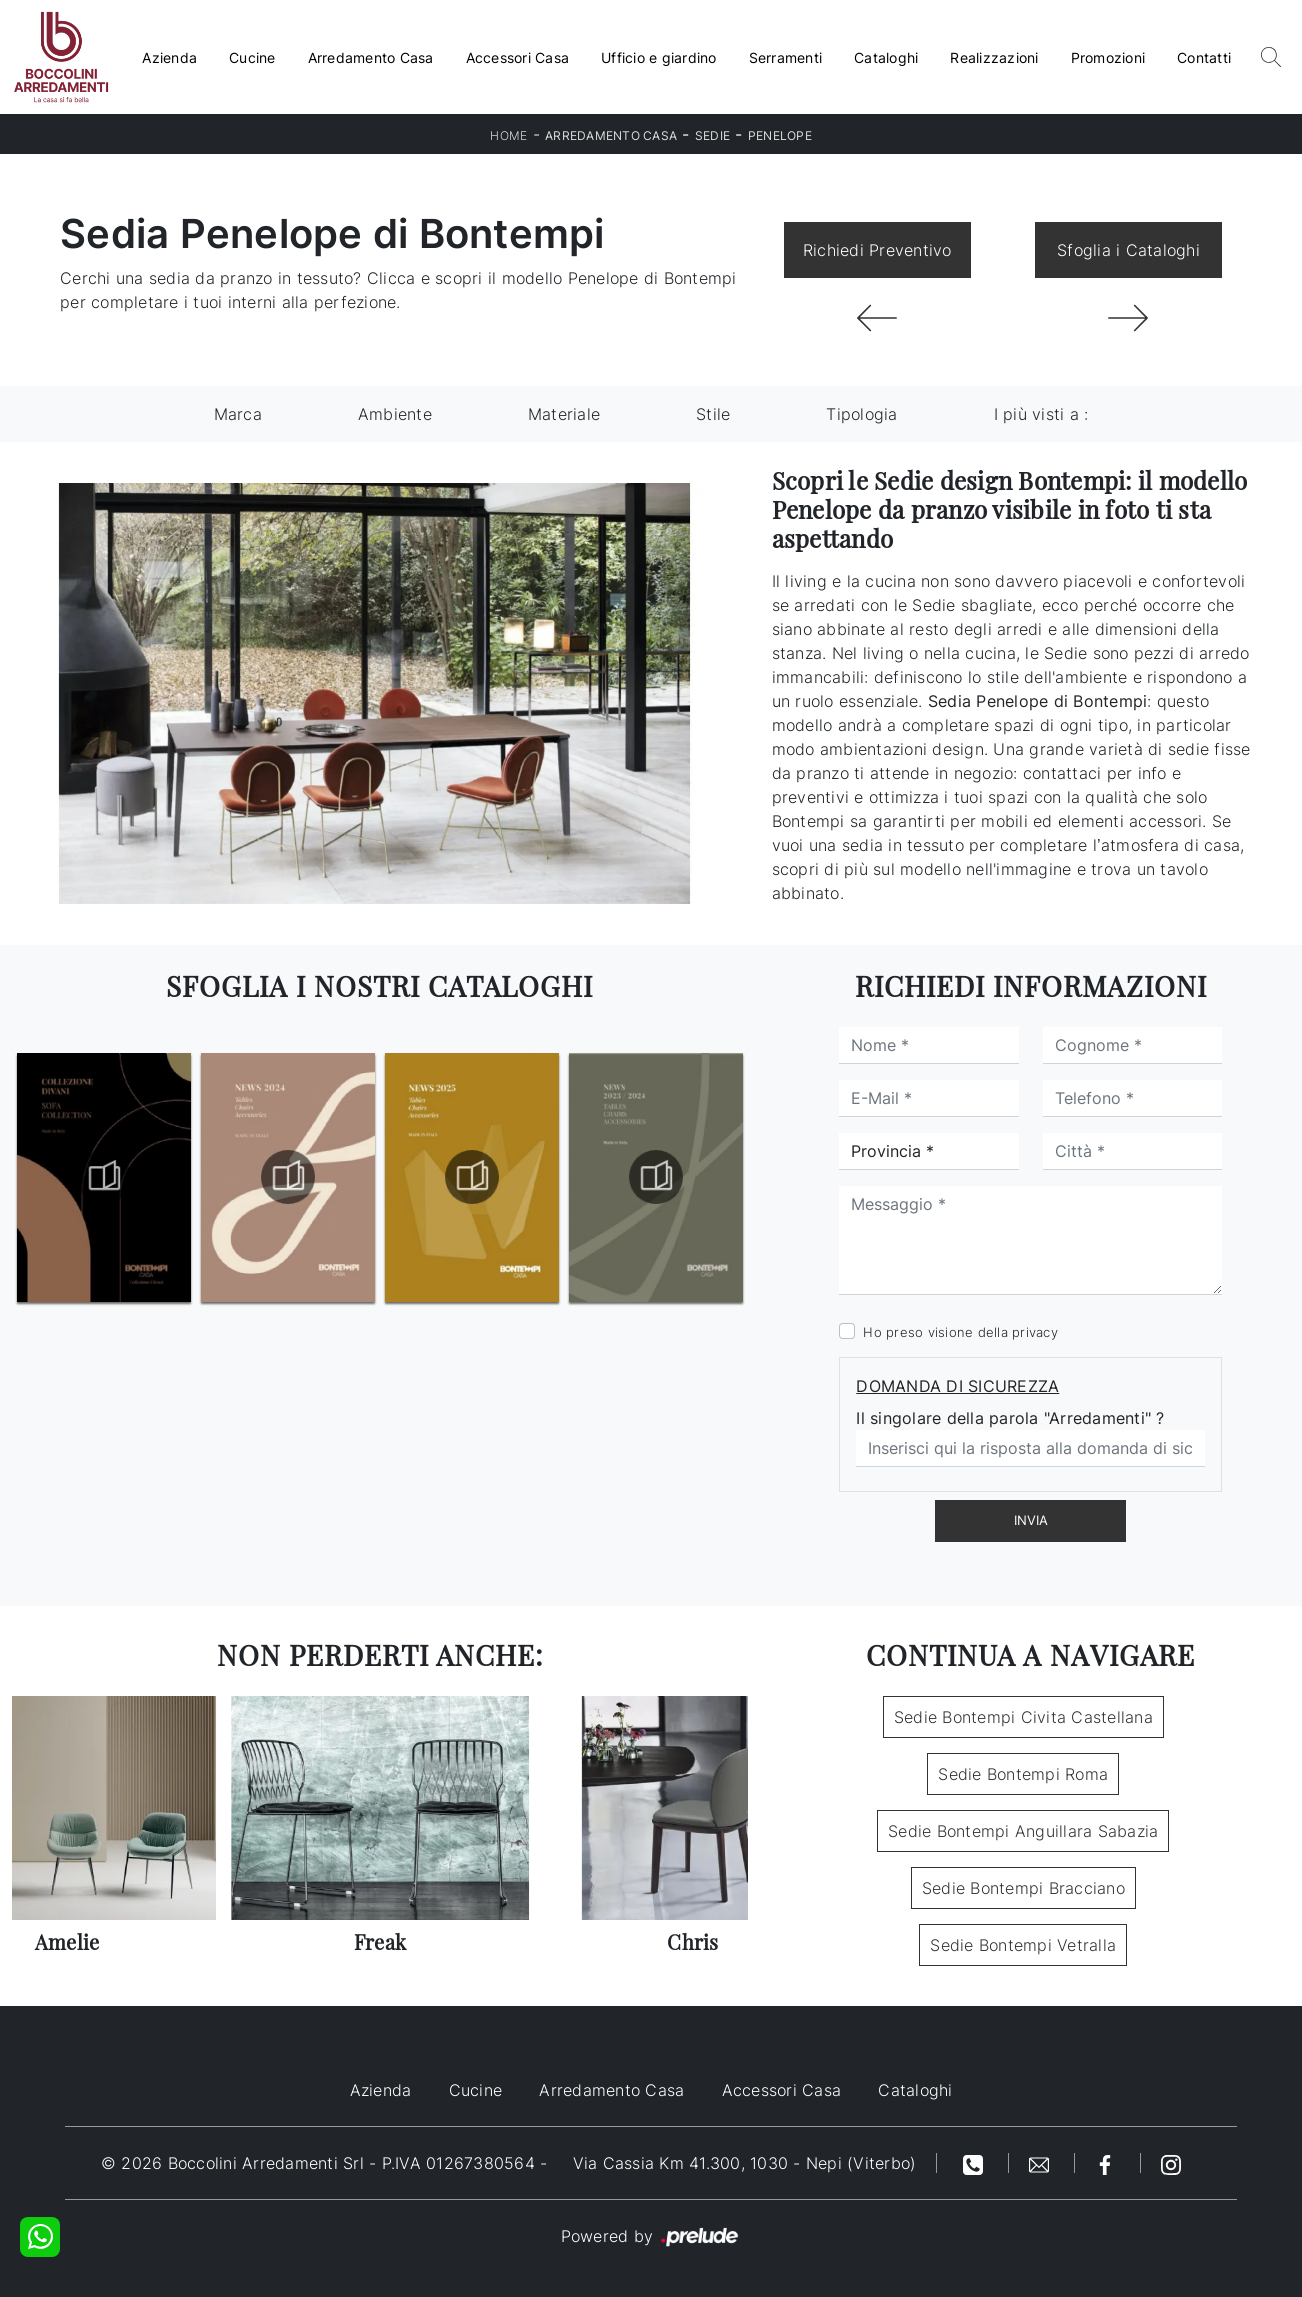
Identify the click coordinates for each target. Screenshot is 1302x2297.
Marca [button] (238, 414)
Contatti (1204, 57)
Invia (1031, 1520)
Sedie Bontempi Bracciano (1023, 1888)
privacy (1035, 1332)
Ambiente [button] (395, 414)
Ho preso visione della (960, 1332)
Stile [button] (713, 414)
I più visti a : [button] (1041, 414)
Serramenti (786, 57)
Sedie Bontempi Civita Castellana (1023, 1717)
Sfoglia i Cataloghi (1128, 250)
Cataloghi (886, 57)
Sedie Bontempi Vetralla (1023, 1945)
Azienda (169, 57)
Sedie (712, 135)
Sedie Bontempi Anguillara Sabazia (1023, 1831)
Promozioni (1108, 57)
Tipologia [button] (861, 414)
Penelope (780, 135)
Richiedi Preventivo (877, 250)
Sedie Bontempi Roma (1023, 1774)
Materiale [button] (564, 414)
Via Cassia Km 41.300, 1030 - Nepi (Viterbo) (745, 2163)
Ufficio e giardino (659, 57)
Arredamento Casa (371, 57)
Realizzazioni (994, 57)
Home (508, 135)
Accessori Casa (518, 57)
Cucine (252, 57)
